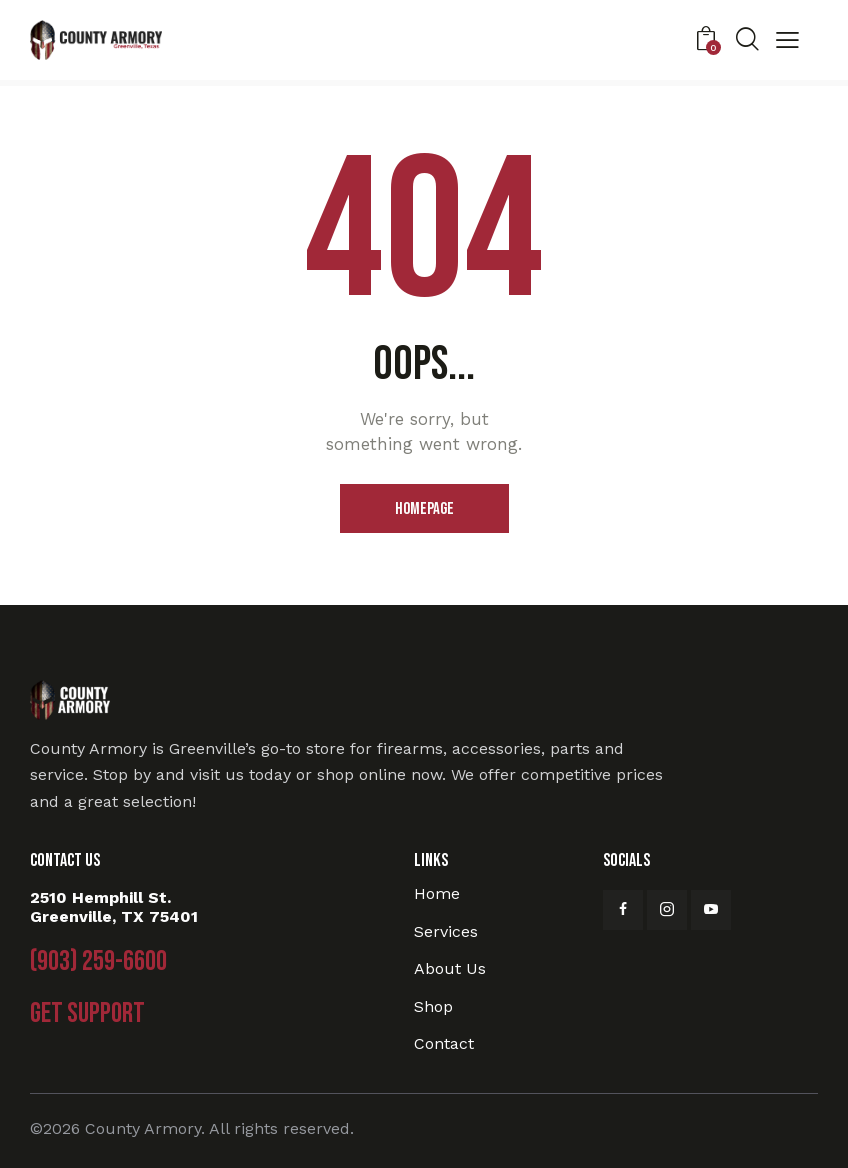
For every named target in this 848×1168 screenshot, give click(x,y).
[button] (787, 42)
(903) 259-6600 (98, 962)
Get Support (87, 1014)
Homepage (424, 509)
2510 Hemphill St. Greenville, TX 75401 (114, 907)
